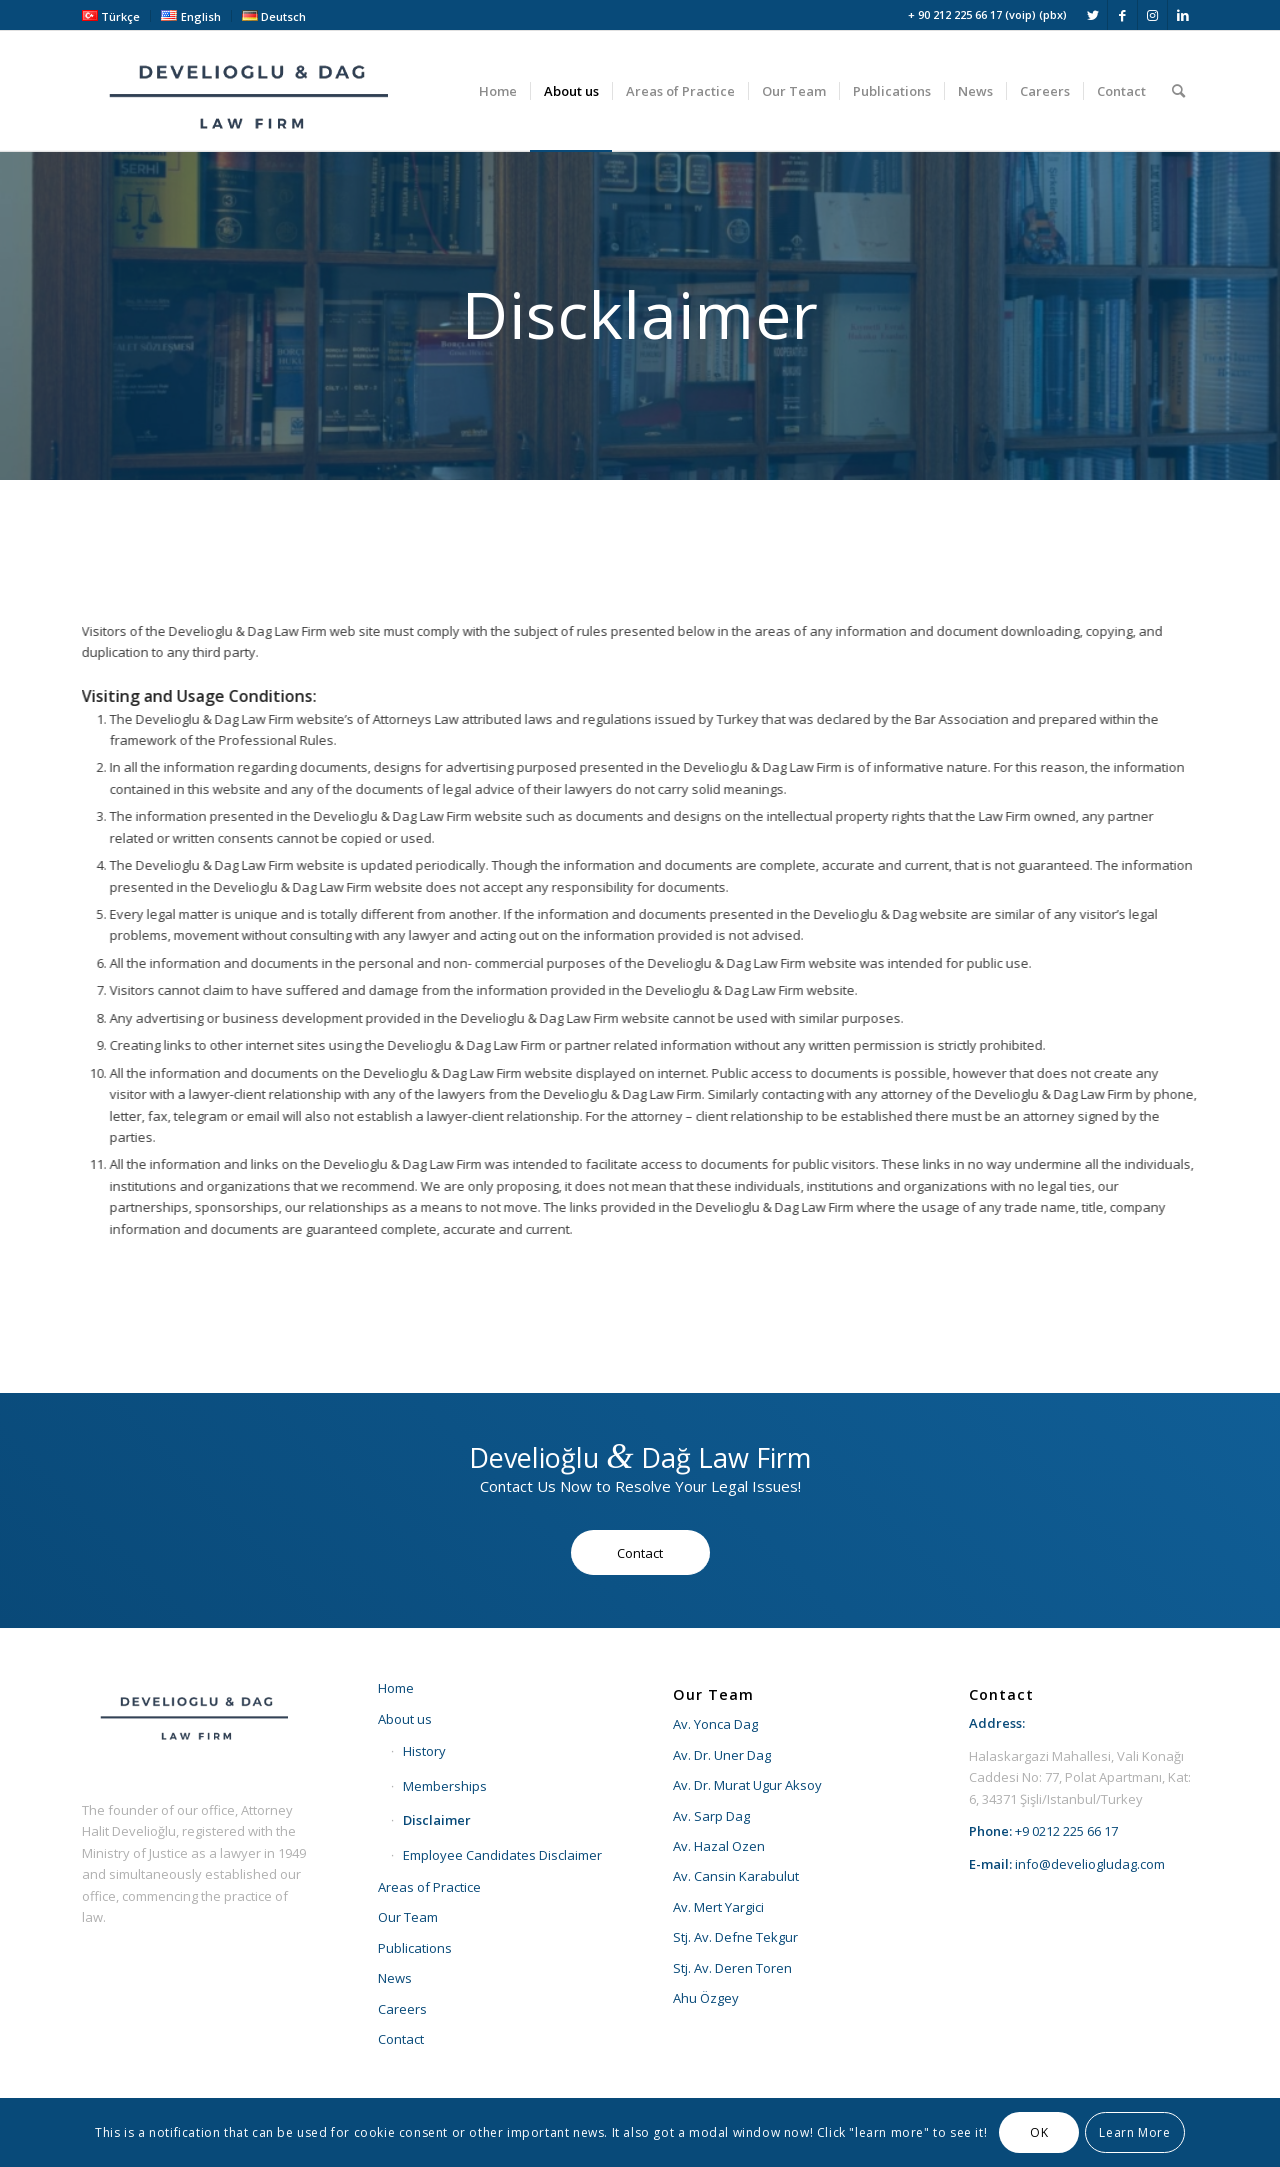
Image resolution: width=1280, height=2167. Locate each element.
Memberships (445, 1786)
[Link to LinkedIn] (1183, 15)
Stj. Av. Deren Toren (732, 1968)
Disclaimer (437, 1820)
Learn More (1134, 2132)
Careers (402, 2009)
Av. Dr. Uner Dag (722, 1755)
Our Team (408, 1917)
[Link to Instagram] (1152, 15)
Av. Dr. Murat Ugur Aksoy (747, 1785)
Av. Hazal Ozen (719, 1846)
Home (396, 1688)
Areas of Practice (429, 1887)
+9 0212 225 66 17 (1066, 1831)
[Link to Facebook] (1122, 15)
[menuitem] (116, 16)
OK (1039, 2132)
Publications (415, 1948)
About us (405, 1719)
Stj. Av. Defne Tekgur (735, 1937)
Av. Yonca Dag (715, 1724)
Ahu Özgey (706, 1998)
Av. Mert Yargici (718, 1907)
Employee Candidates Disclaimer (502, 1855)
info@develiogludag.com (1090, 1864)
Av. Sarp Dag (711, 1816)
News (395, 1978)
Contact (401, 2039)
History (424, 1751)
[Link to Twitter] (1092, 15)
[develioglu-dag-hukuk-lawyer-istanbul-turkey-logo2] (252, 91)
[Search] (1178, 91)
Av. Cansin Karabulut (736, 1876)
